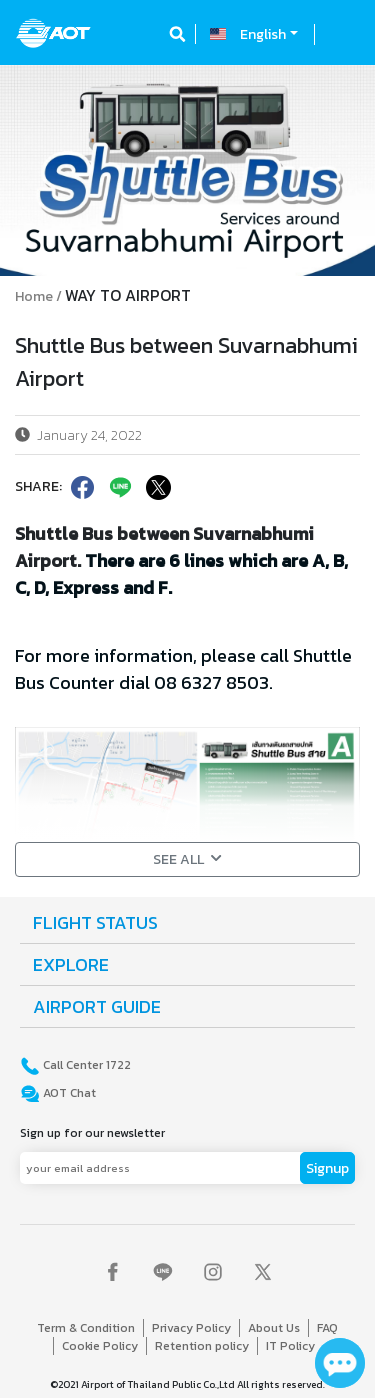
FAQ (327, 1328)
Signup (327, 1168)
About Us (274, 1328)
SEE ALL (187, 859)
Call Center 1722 (85, 1065)
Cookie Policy (100, 1346)
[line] (119, 487)
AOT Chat (68, 1093)
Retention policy (202, 1346)
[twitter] (157, 487)
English (263, 34)
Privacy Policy (191, 1328)
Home (34, 296)
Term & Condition (86, 1328)
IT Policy (290, 1346)
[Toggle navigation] (342, 34)
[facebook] (81, 487)
